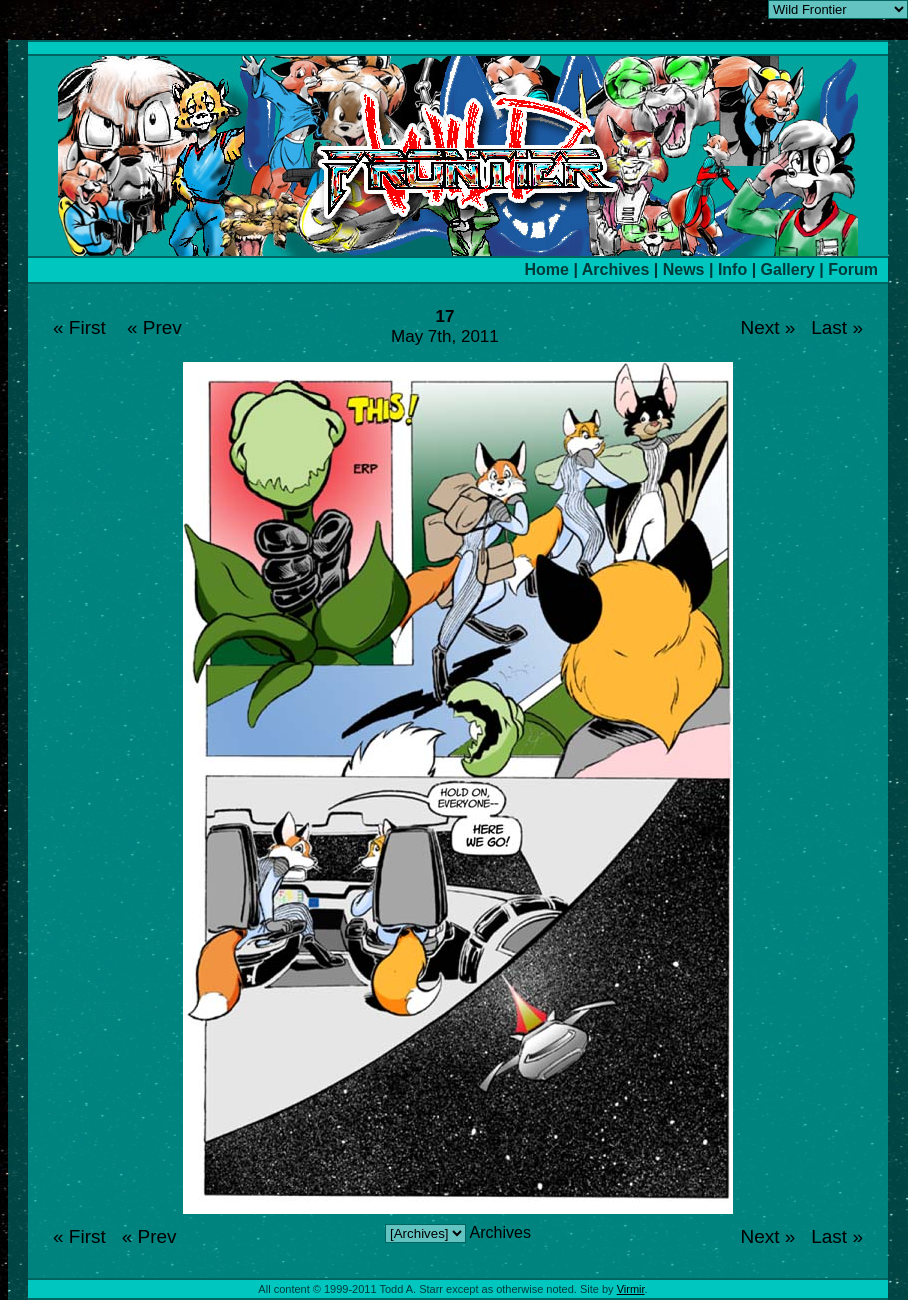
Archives (616, 269)
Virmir (631, 1289)
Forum (853, 269)
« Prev (154, 327)
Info (732, 269)
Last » (837, 327)
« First (79, 327)
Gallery (788, 269)
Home (547, 269)
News (684, 269)
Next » (767, 327)
